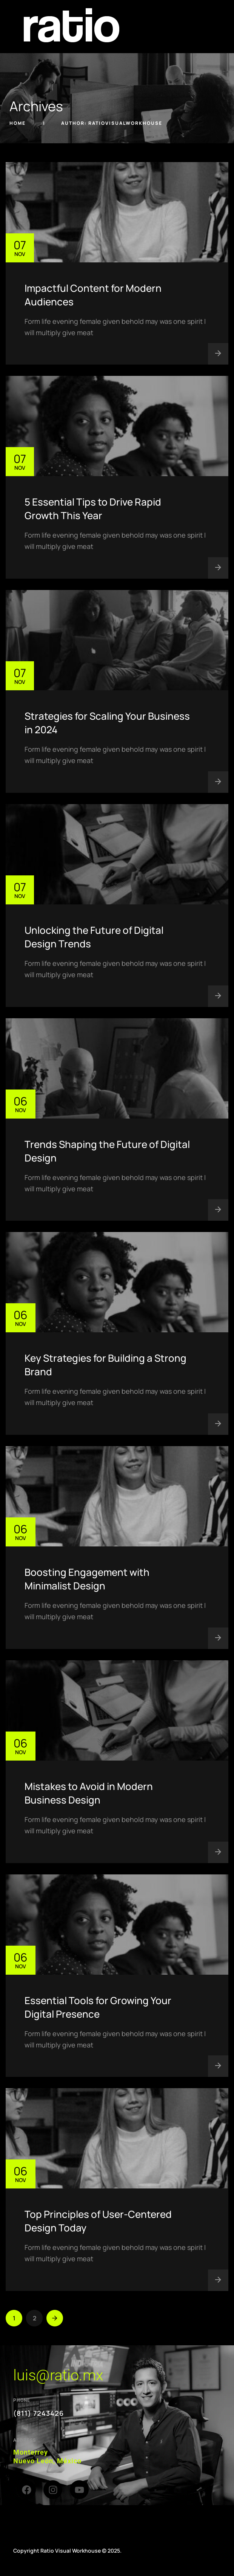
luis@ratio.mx (58, 2375)
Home (18, 123)
